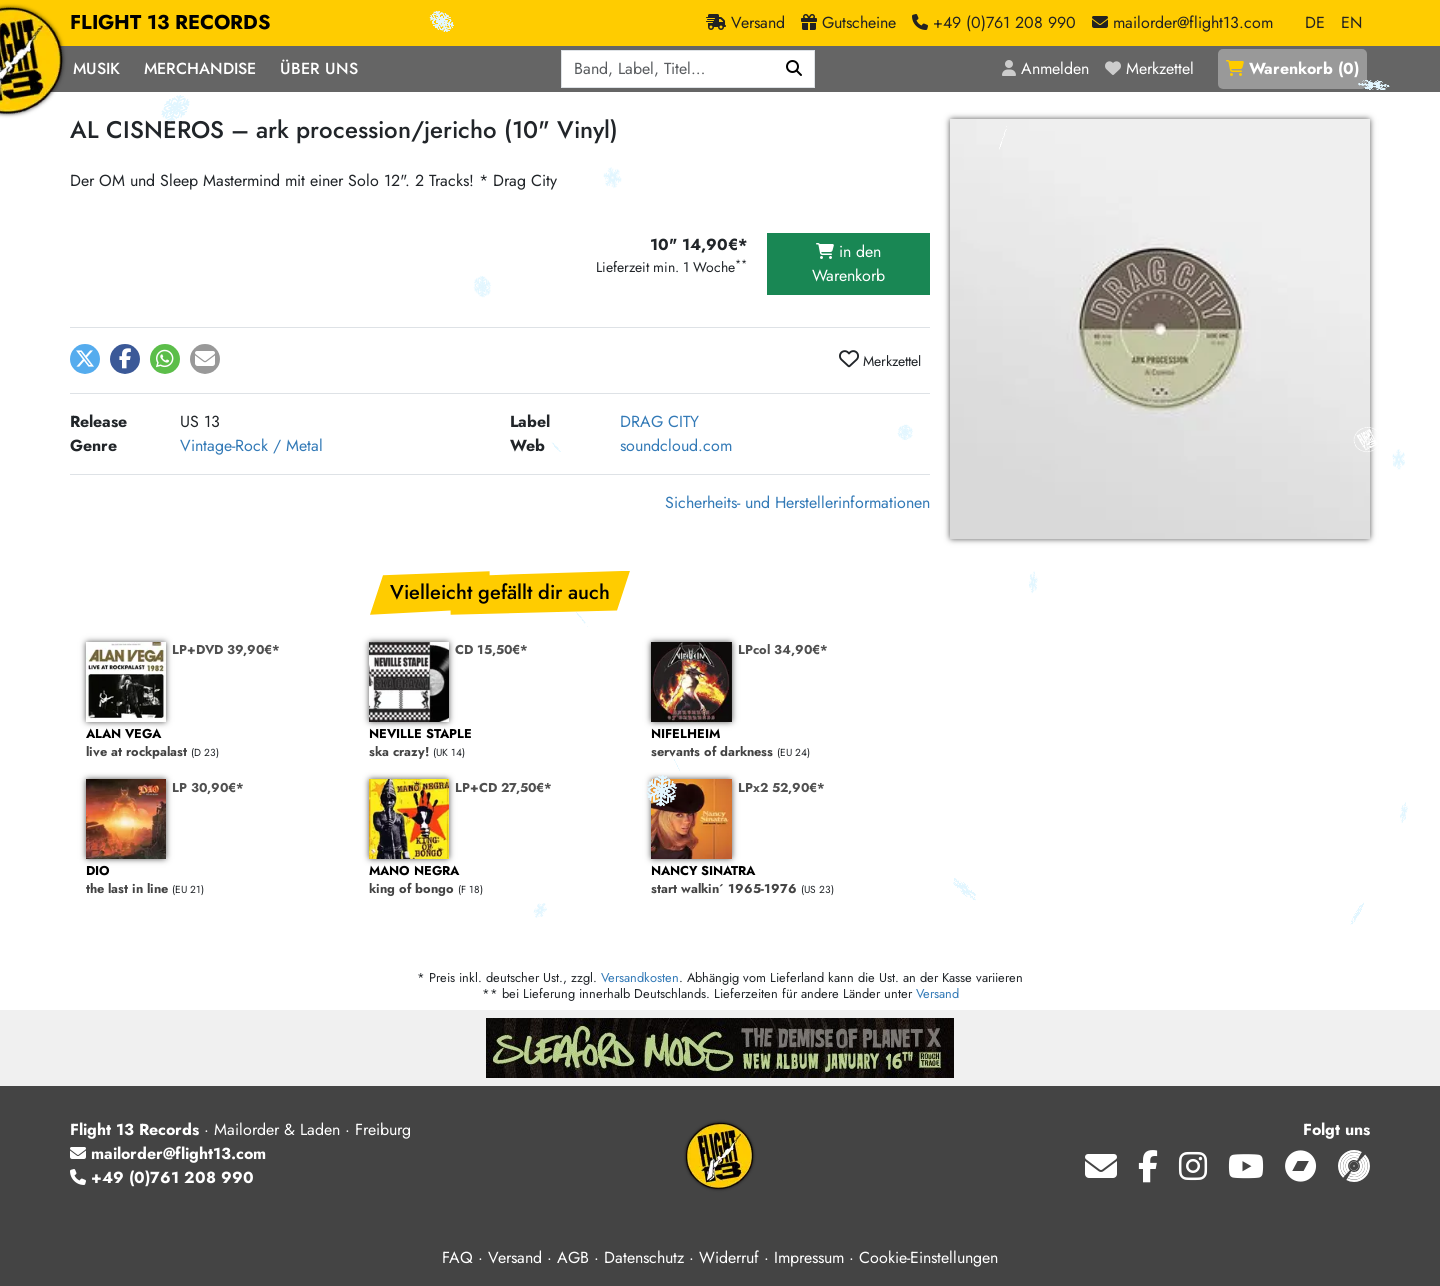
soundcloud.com (676, 445)
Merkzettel (880, 360)
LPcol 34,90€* (783, 649)
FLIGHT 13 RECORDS (170, 23)
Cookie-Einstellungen (928, 1257)
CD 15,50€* (491, 649)
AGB (573, 1257)
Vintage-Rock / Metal (251, 445)
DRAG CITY (659, 421)
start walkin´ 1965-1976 (782, 880)
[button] (85, 359)
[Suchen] (794, 69)
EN (1351, 22)
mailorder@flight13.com (168, 1153)
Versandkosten (640, 977)
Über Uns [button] (319, 68)
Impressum (809, 1257)
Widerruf (729, 1257)
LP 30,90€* (208, 787)
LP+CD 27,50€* (503, 787)
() (1292, 68)
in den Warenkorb (848, 263)
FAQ (457, 1257)
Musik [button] (96, 68)
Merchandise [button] (200, 68)
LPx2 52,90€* (781, 787)
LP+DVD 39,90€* (226, 649)
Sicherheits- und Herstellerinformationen (797, 502)
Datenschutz (644, 1257)
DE (1315, 22)
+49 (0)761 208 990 (162, 1177)
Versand (937, 993)
